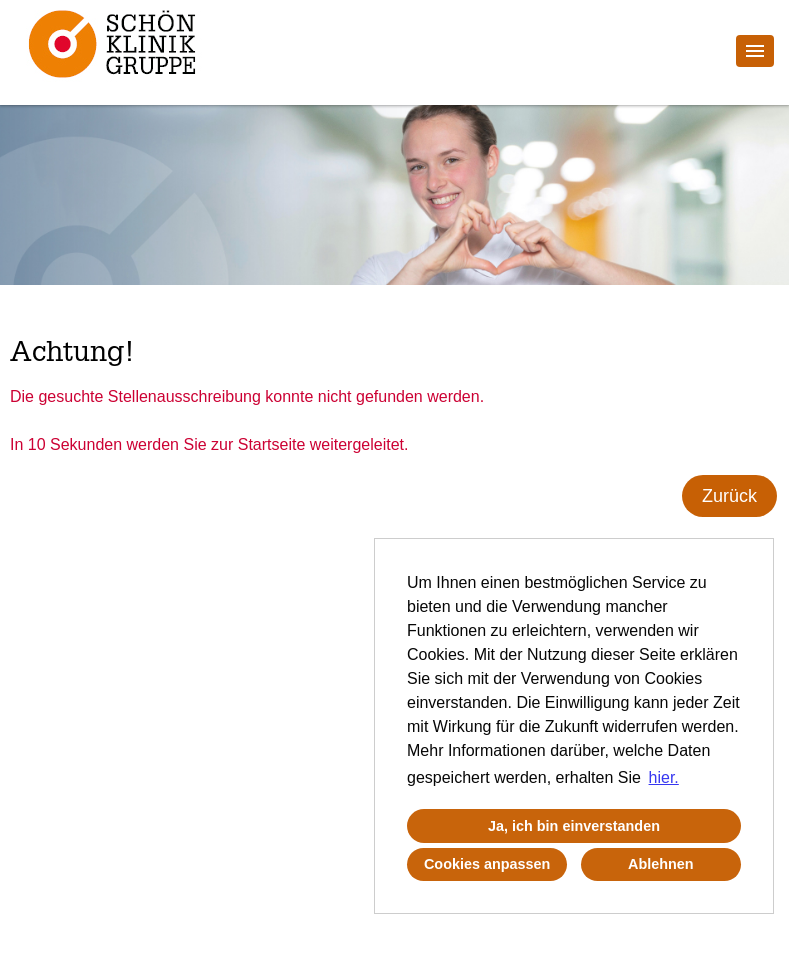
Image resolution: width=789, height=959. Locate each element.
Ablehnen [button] (661, 864)
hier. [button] (664, 777)
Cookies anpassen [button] (487, 864)
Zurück (729, 496)
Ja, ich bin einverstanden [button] (574, 826)
